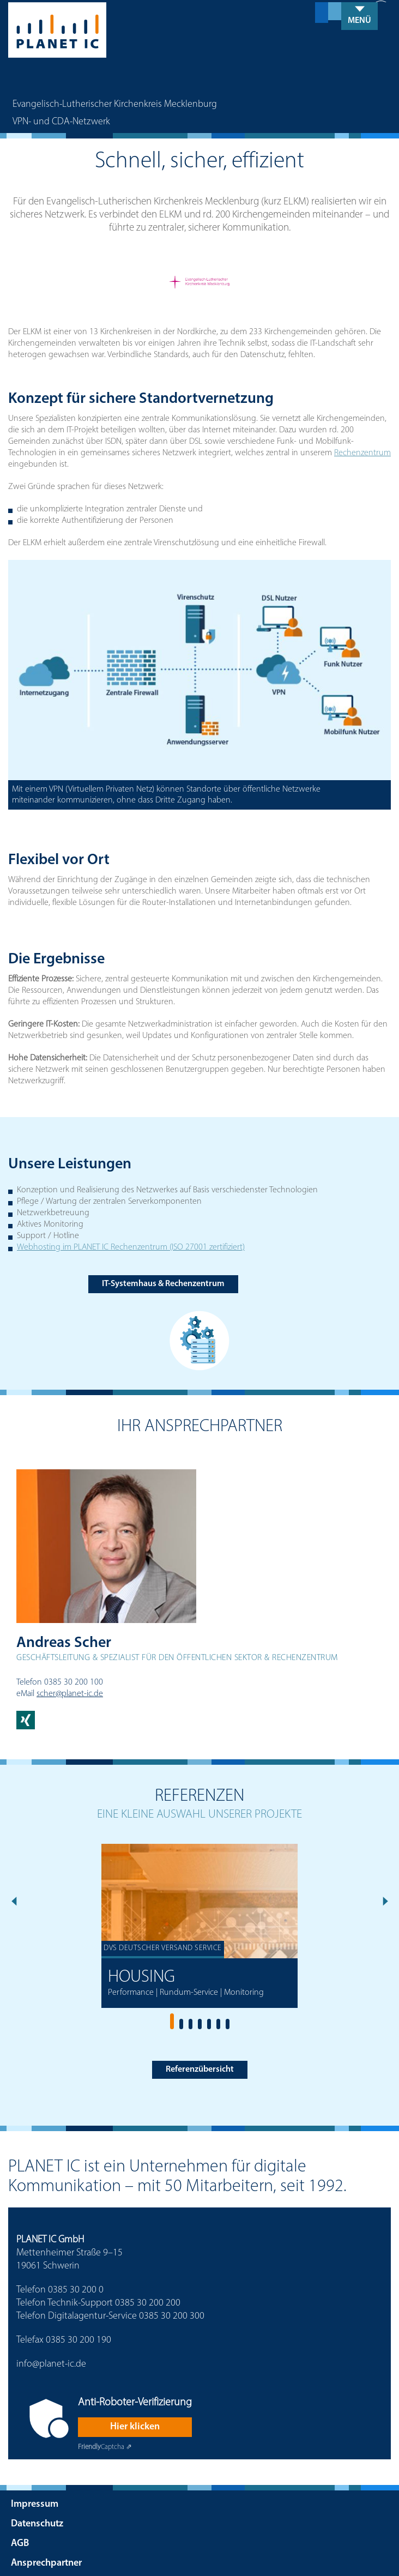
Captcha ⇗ (105, 2446)
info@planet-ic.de (51, 2363)
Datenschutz (37, 2523)
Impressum (34, 2503)
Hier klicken (135, 2426)
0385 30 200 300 (171, 2315)
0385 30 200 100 (73, 1680)
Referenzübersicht (200, 2068)
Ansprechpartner (46, 2562)
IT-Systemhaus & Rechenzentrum (163, 1282)
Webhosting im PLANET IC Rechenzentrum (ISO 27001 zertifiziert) (131, 1246)
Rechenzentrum (362, 452)
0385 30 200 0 (76, 2289)
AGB (20, 2542)
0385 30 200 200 (147, 2302)
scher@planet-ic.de (70, 1692)
